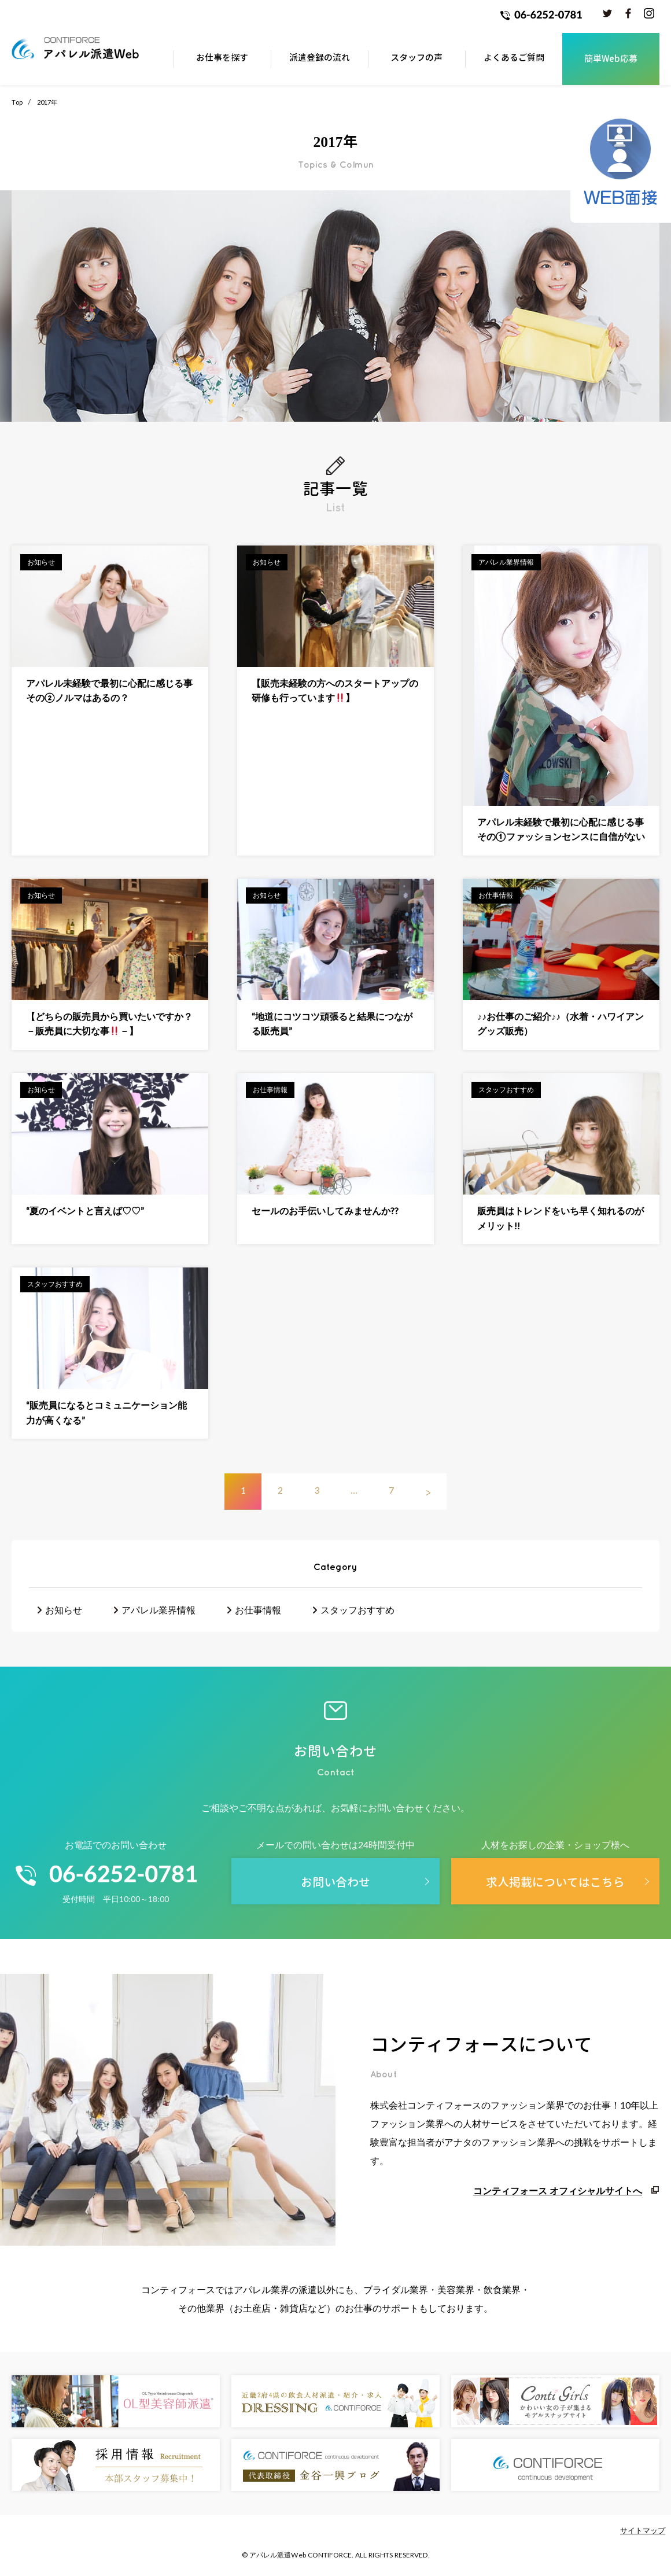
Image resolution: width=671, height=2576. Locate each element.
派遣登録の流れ (319, 57)
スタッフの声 (416, 57)
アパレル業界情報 (158, 1610)
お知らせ (63, 1610)
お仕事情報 (258, 1610)
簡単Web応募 (610, 59)
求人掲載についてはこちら (555, 1882)
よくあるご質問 (514, 57)
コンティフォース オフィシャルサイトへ (557, 2190)
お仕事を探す (222, 57)
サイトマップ (642, 2530)
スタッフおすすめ (357, 1610)
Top (17, 102)
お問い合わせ (335, 1882)
